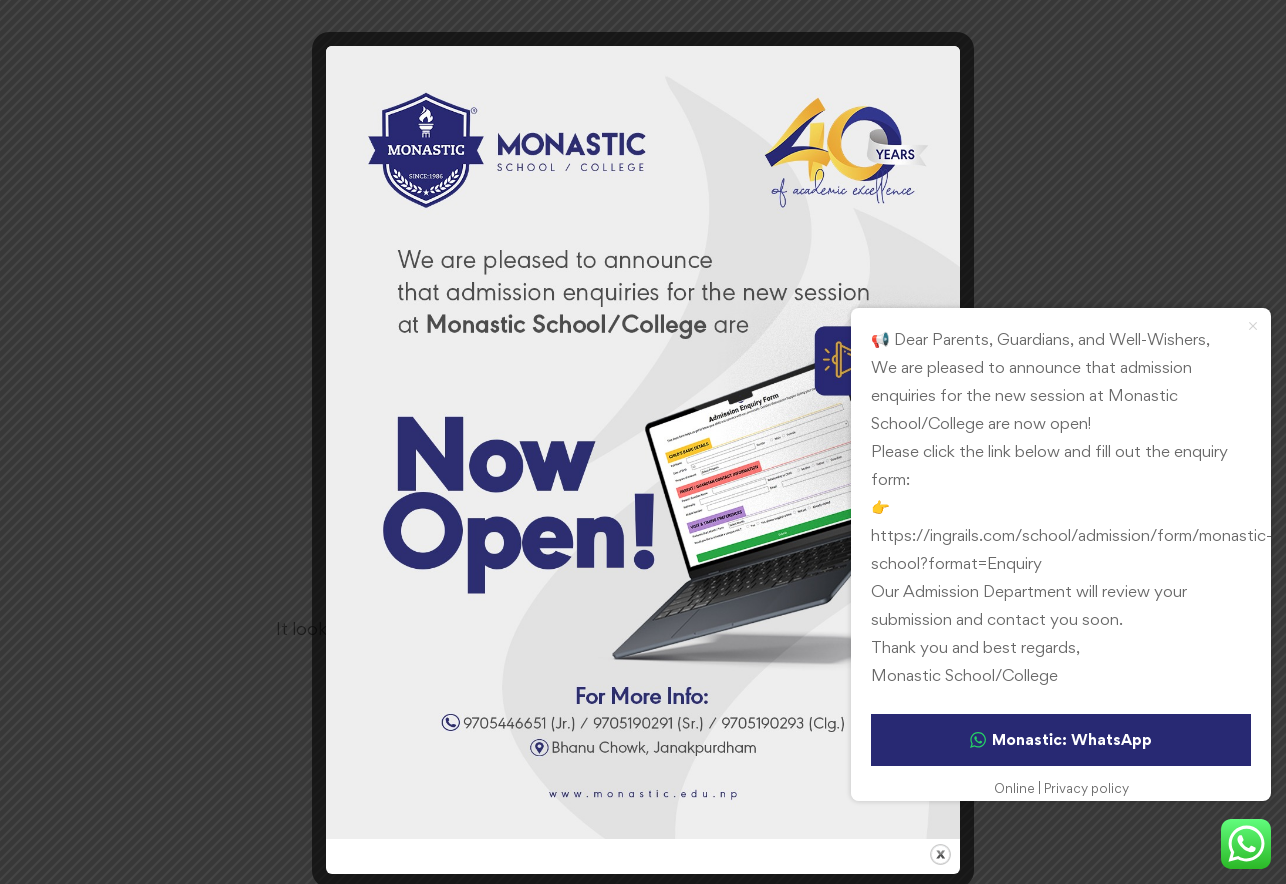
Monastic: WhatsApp (1061, 739)
